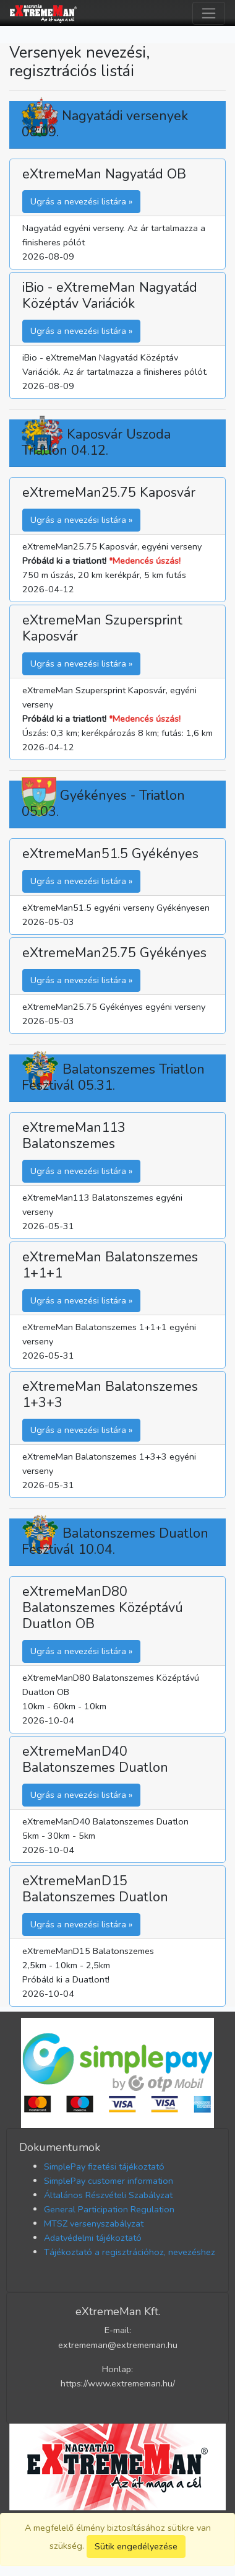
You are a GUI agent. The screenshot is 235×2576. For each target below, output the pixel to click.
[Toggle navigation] (208, 13)
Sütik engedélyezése (136, 2546)
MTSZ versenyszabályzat (93, 2223)
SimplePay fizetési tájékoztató (104, 2166)
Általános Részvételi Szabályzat (108, 2195)
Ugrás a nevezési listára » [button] (81, 201)
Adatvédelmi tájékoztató (93, 2238)
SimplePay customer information (108, 2181)
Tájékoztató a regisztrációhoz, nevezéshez (129, 2252)
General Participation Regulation (109, 2209)
